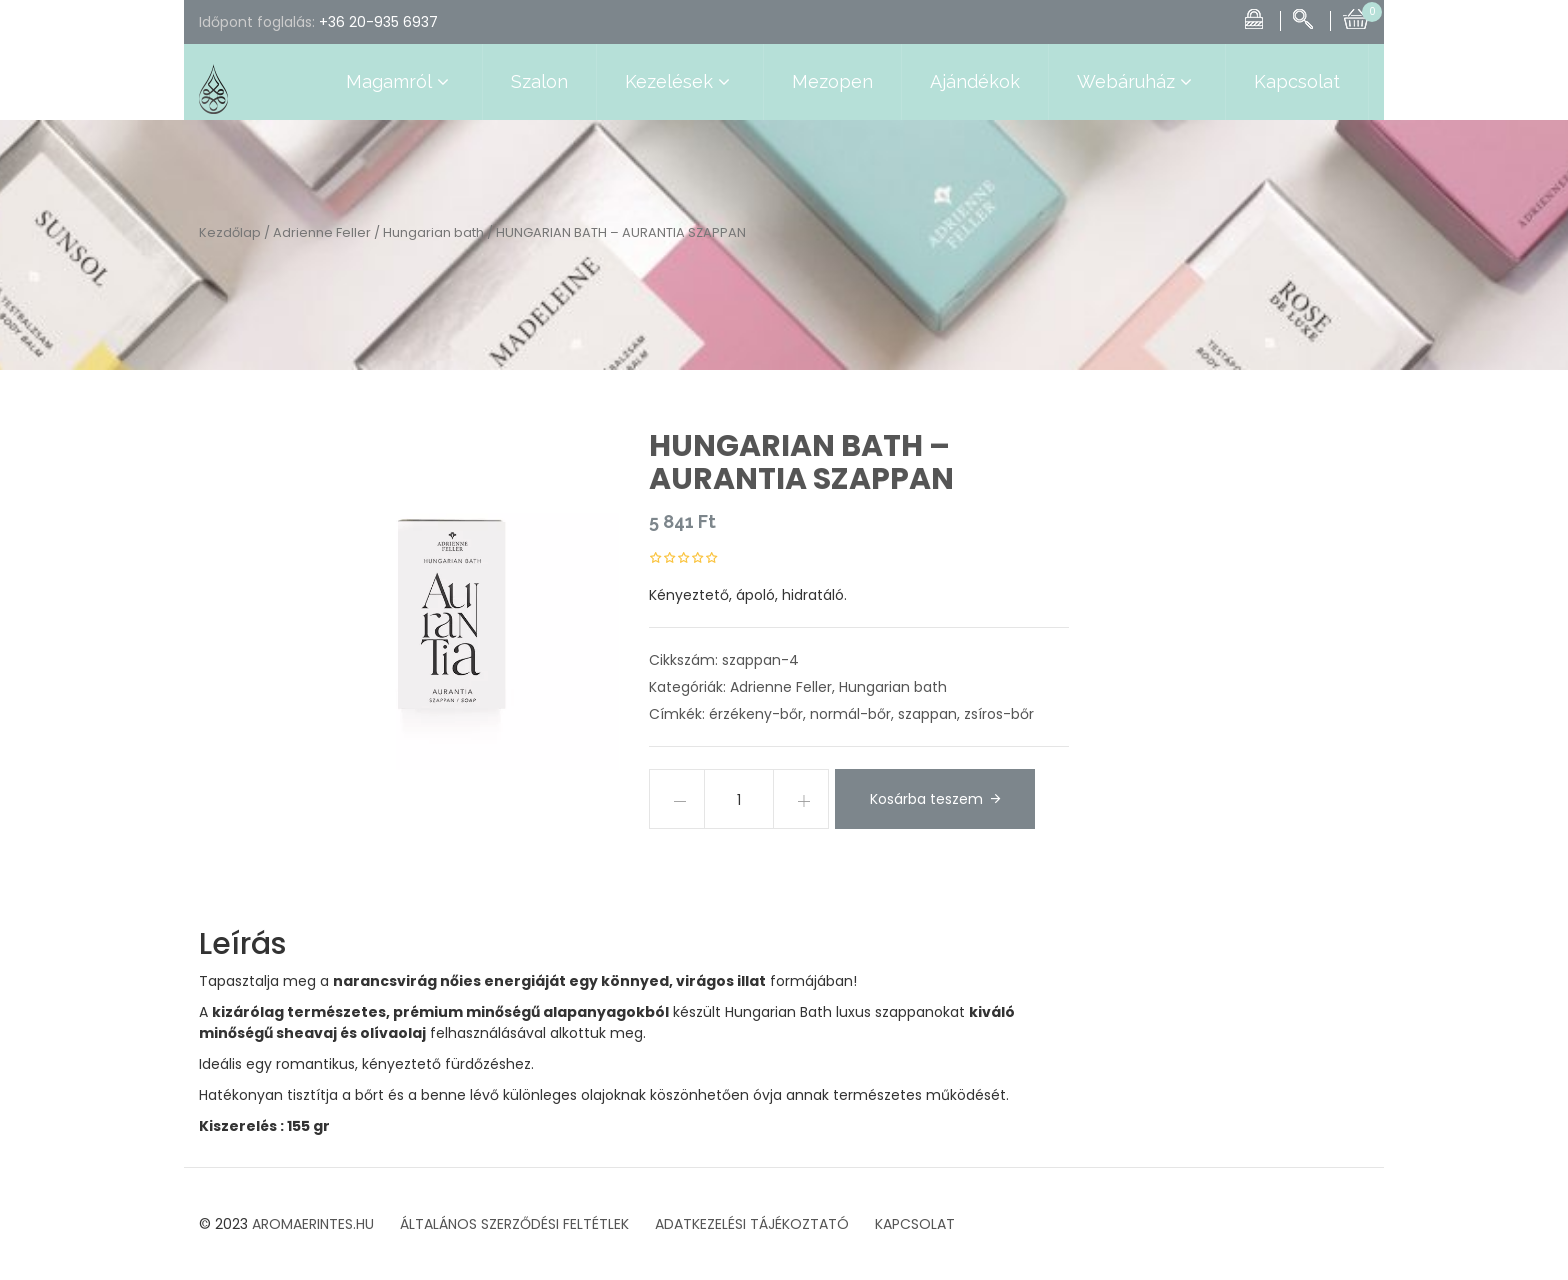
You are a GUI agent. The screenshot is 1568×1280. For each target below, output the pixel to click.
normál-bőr (850, 714)
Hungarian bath (433, 232)
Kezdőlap (230, 232)
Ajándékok (975, 81)
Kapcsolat (1297, 81)
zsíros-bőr (999, 714)
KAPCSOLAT (915, 1224)
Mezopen (832, 81)
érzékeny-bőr (756, 714)
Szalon (539, 81)
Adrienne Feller (322, 232)
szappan (927, 714)
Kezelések (680, 82)
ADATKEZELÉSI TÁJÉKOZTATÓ (752, 1224)
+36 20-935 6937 (378, 22)
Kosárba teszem (926, 799)
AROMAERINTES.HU (313, 1224)
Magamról (400, 82)
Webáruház (1137, 82)
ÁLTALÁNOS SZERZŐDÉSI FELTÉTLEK (514, 1224)
